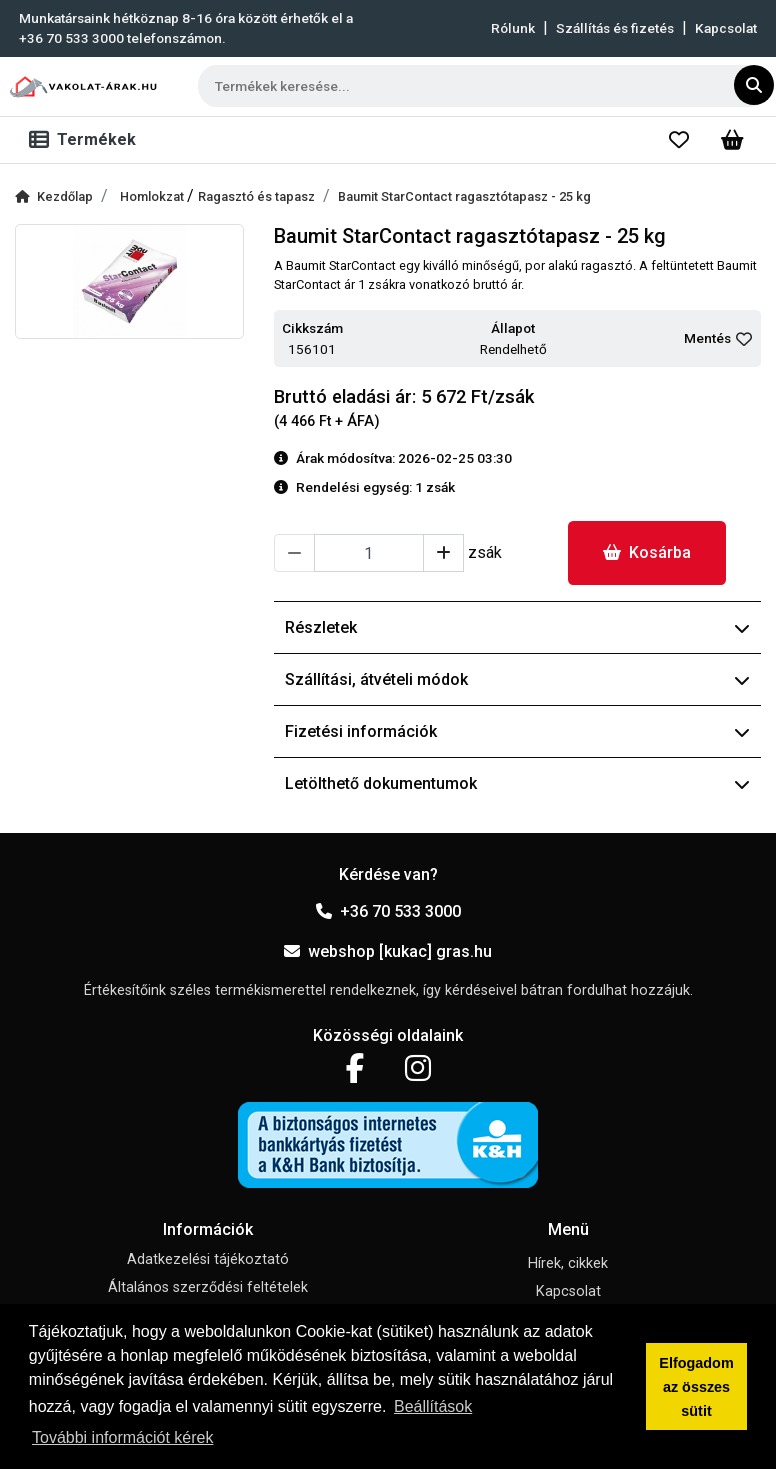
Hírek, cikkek (568, 1263)
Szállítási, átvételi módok (517, 679)
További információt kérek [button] (122, 1437)
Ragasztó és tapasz (256, 196)
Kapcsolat (726, 28)
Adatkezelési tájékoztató (208, 1259)
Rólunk (513, 28)
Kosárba (647, 552)
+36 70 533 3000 (388, 911)
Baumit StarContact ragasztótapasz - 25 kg (464, 196)
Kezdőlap (54, 196)
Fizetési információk (517, 731)
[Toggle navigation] (86, 140)
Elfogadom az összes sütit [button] (696, 1387)
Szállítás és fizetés (615, 28)
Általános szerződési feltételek (208, 1287)
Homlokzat (153, 196)
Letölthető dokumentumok (517, 783)
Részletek (517, 627)
